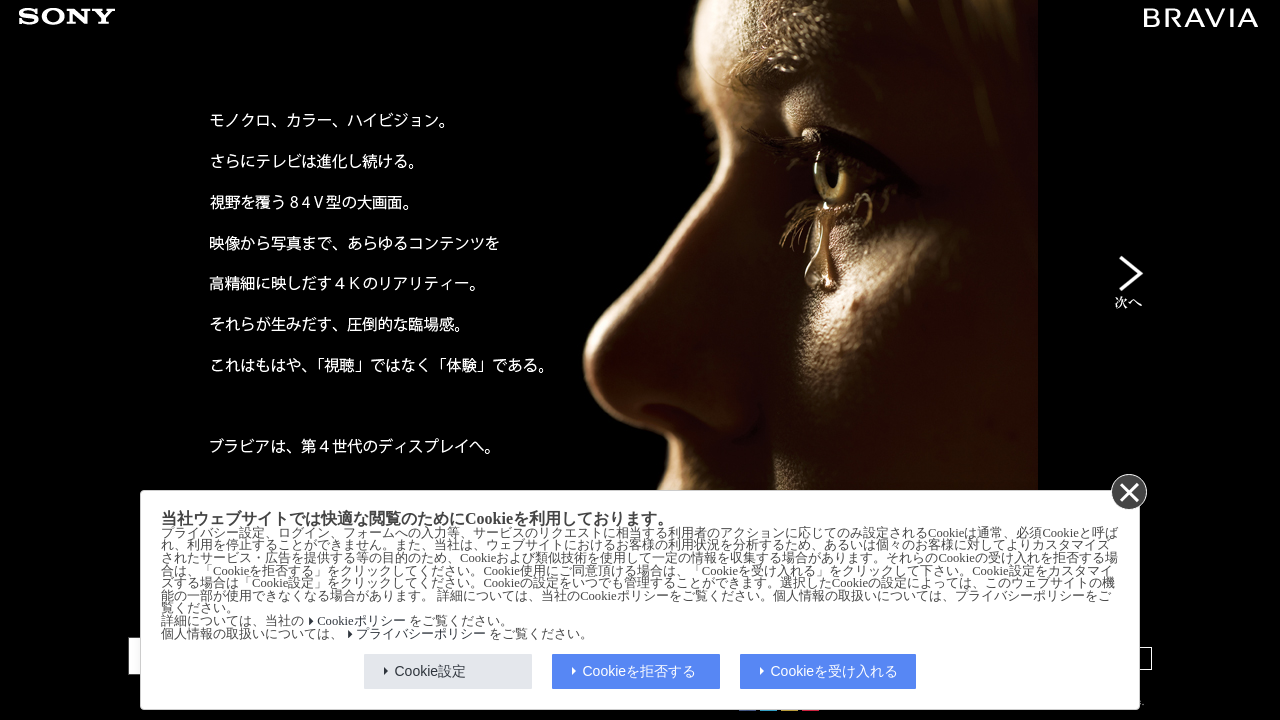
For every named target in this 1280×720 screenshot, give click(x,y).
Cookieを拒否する (640, 671)
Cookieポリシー (361, 621)
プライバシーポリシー (421, 634)
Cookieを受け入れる (835, 671)
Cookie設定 (431, 671)
